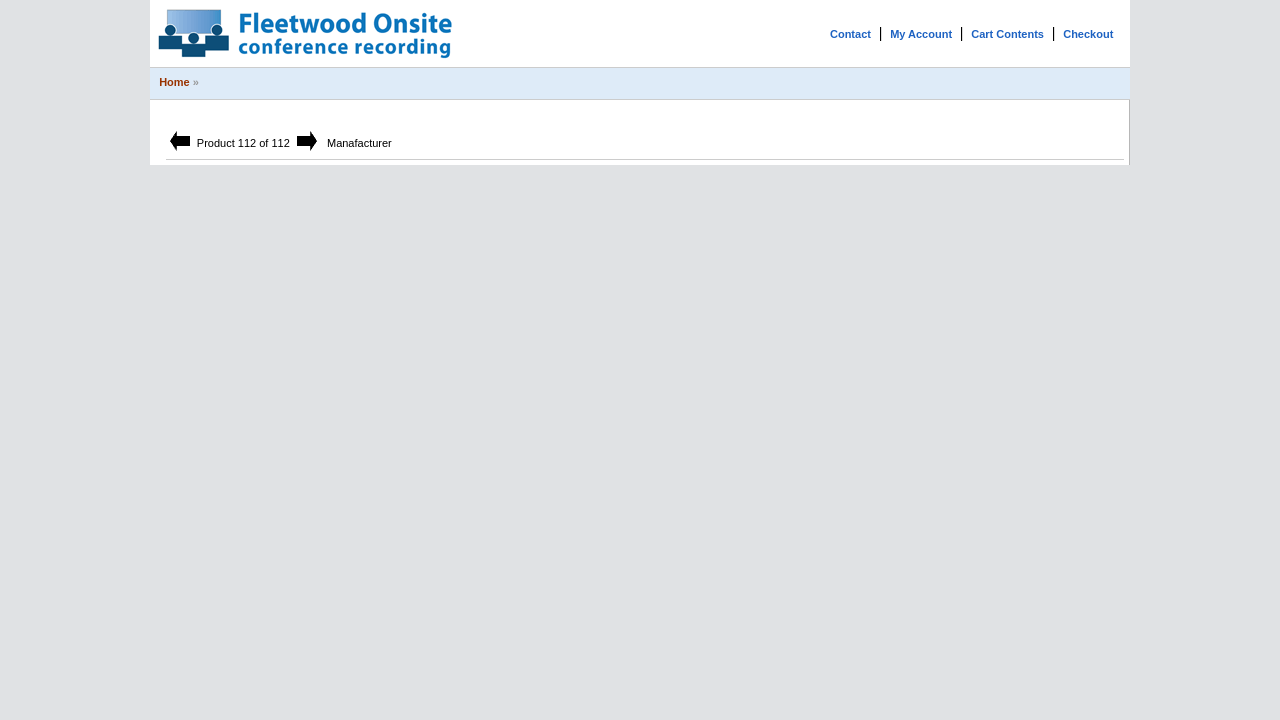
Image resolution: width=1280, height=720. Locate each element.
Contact (850, 34)
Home (174, 82)
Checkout (1088, 34)
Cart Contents (1007, 34)
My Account (921, 34)
